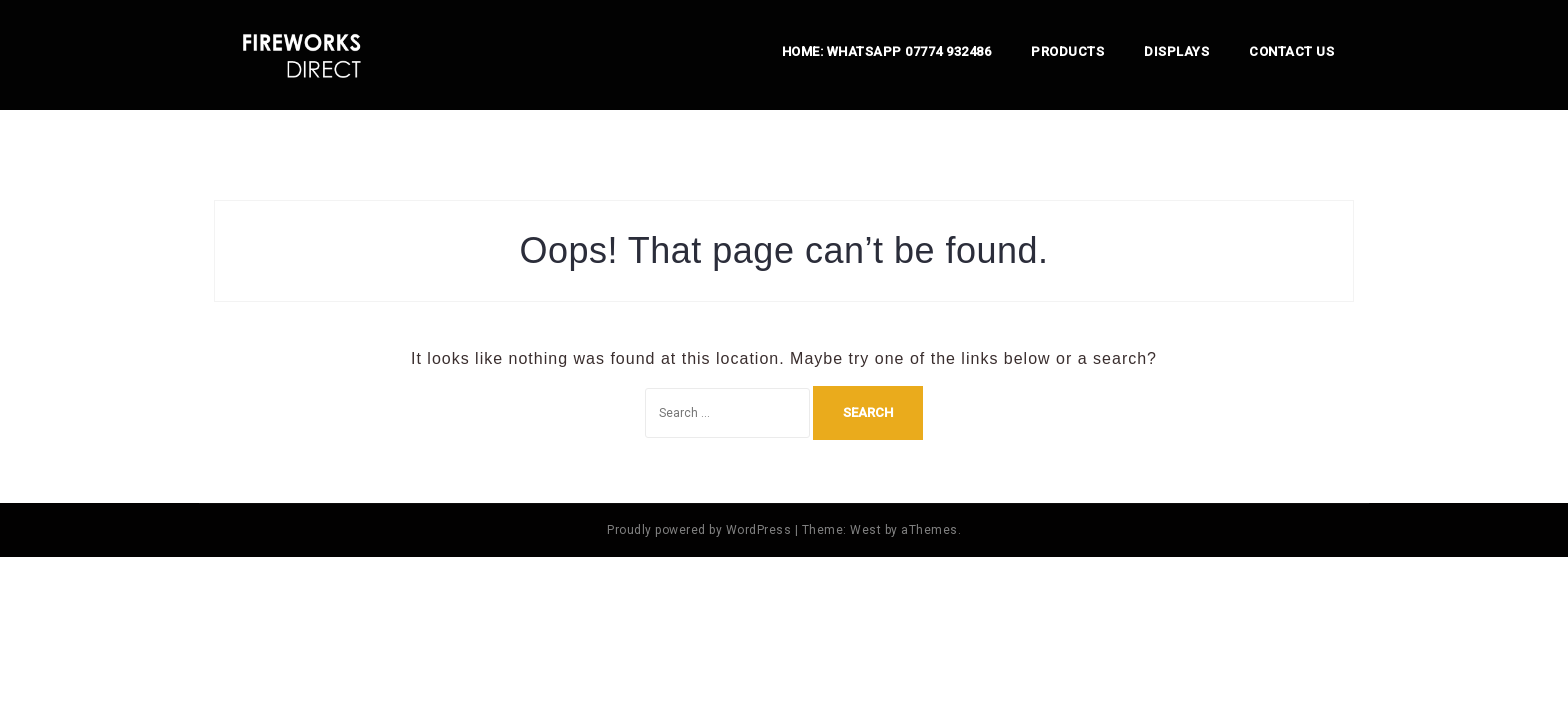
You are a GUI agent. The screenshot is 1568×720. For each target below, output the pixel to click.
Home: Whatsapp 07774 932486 (887, 51)
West (865, 530)
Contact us (1291, 51)
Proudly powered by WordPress (699, 530)
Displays (1176, 51)
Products (1067, 51)
